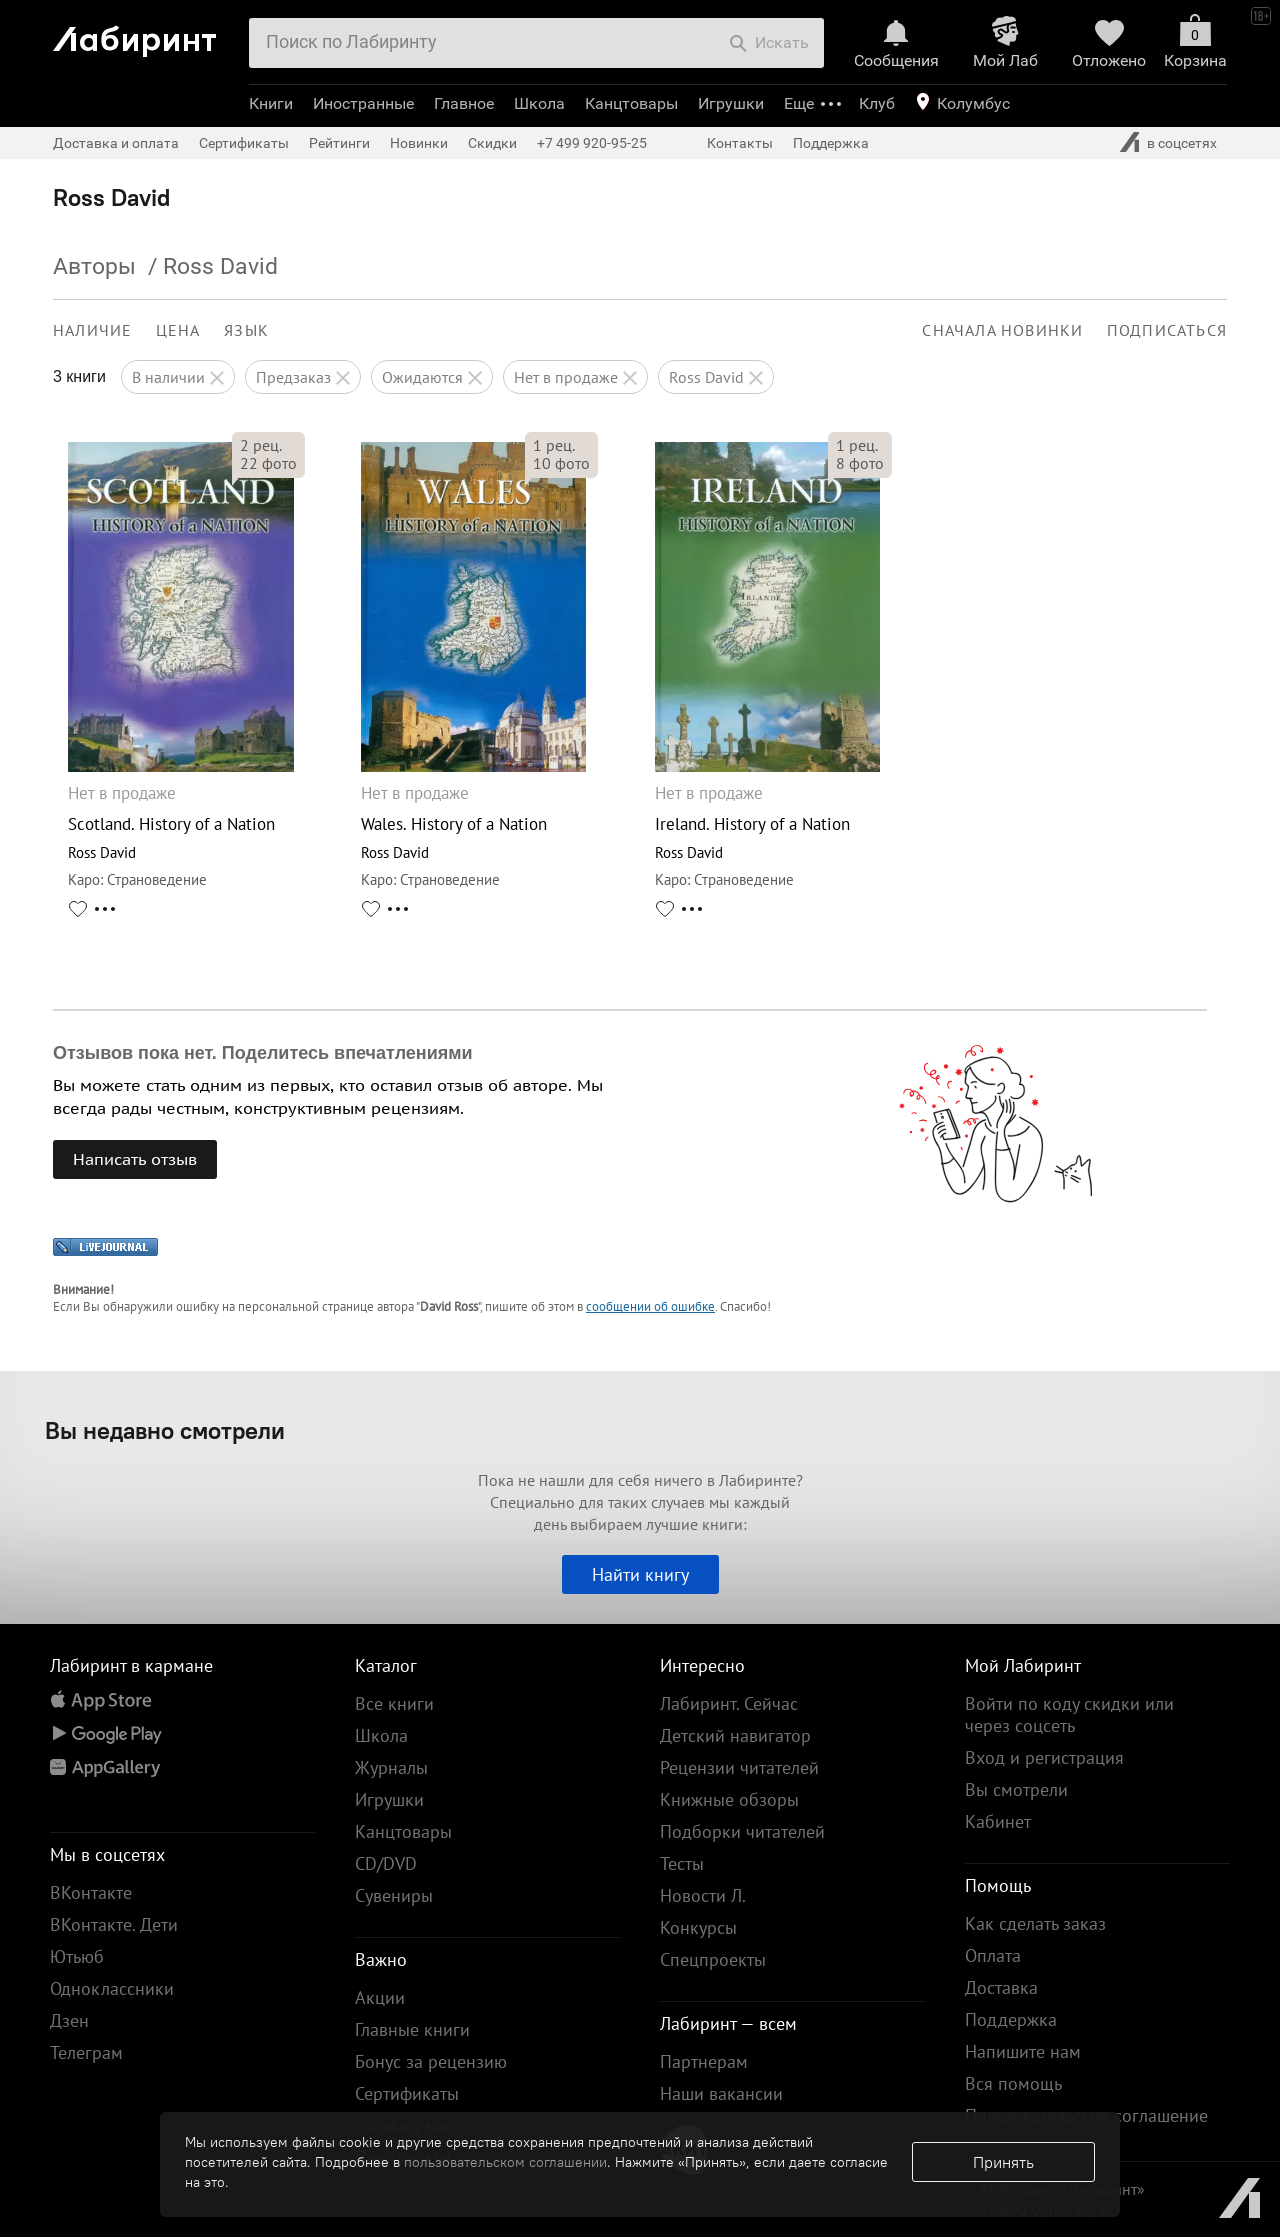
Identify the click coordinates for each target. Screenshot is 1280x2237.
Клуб (877, 103)
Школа (539, 103)
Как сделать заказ (1035, 1923)
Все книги (394, 1703)
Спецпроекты (713, 1959)
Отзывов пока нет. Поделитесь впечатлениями (263, 1053)
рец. (261, 445)
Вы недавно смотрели (165, 1430)
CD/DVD (386, 1863)
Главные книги (412, 2029)
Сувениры (394, 1895)
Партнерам (704, 2061)
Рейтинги (339, 143)
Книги (271, 103)
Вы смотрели (1016, 1789)
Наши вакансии (721, 2093)
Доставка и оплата (116, 143)
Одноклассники (112, 1988)
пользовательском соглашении (505, 2162)
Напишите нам (1023, 2051)
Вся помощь (1013, 2083)
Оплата (993, 1955)
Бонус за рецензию (431, 2061)
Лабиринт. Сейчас (729, 1703)
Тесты (682, 1863)
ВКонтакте (91, 1892)
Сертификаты (244, 143)
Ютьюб (77, 1956)
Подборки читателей (742, 1831)
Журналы (391, 1767)
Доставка (1001, 1987)
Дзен (69, 2020)
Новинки (419, 143)
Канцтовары (631, 103)
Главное (464, 103)
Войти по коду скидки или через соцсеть (1069, 1714)
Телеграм (86, 2052)
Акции (380, 1997)
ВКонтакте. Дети (114, 1924)
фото (268, 463)
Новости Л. (703, 1895)
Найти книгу (640, 1574)
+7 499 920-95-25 (592, 143)
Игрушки (731, 103)
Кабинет (998, 1821)
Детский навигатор (735, 1735)
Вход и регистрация (1044, 1757)
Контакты (740, 143)
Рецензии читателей (739, 1767)
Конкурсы (698, 1927)
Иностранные (363, 103)
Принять (1003, 2162)
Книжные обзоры (729, 1799)
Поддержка (831, 143)
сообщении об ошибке (650, 1306)
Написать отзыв (135, 1159)
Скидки (492, 143)
